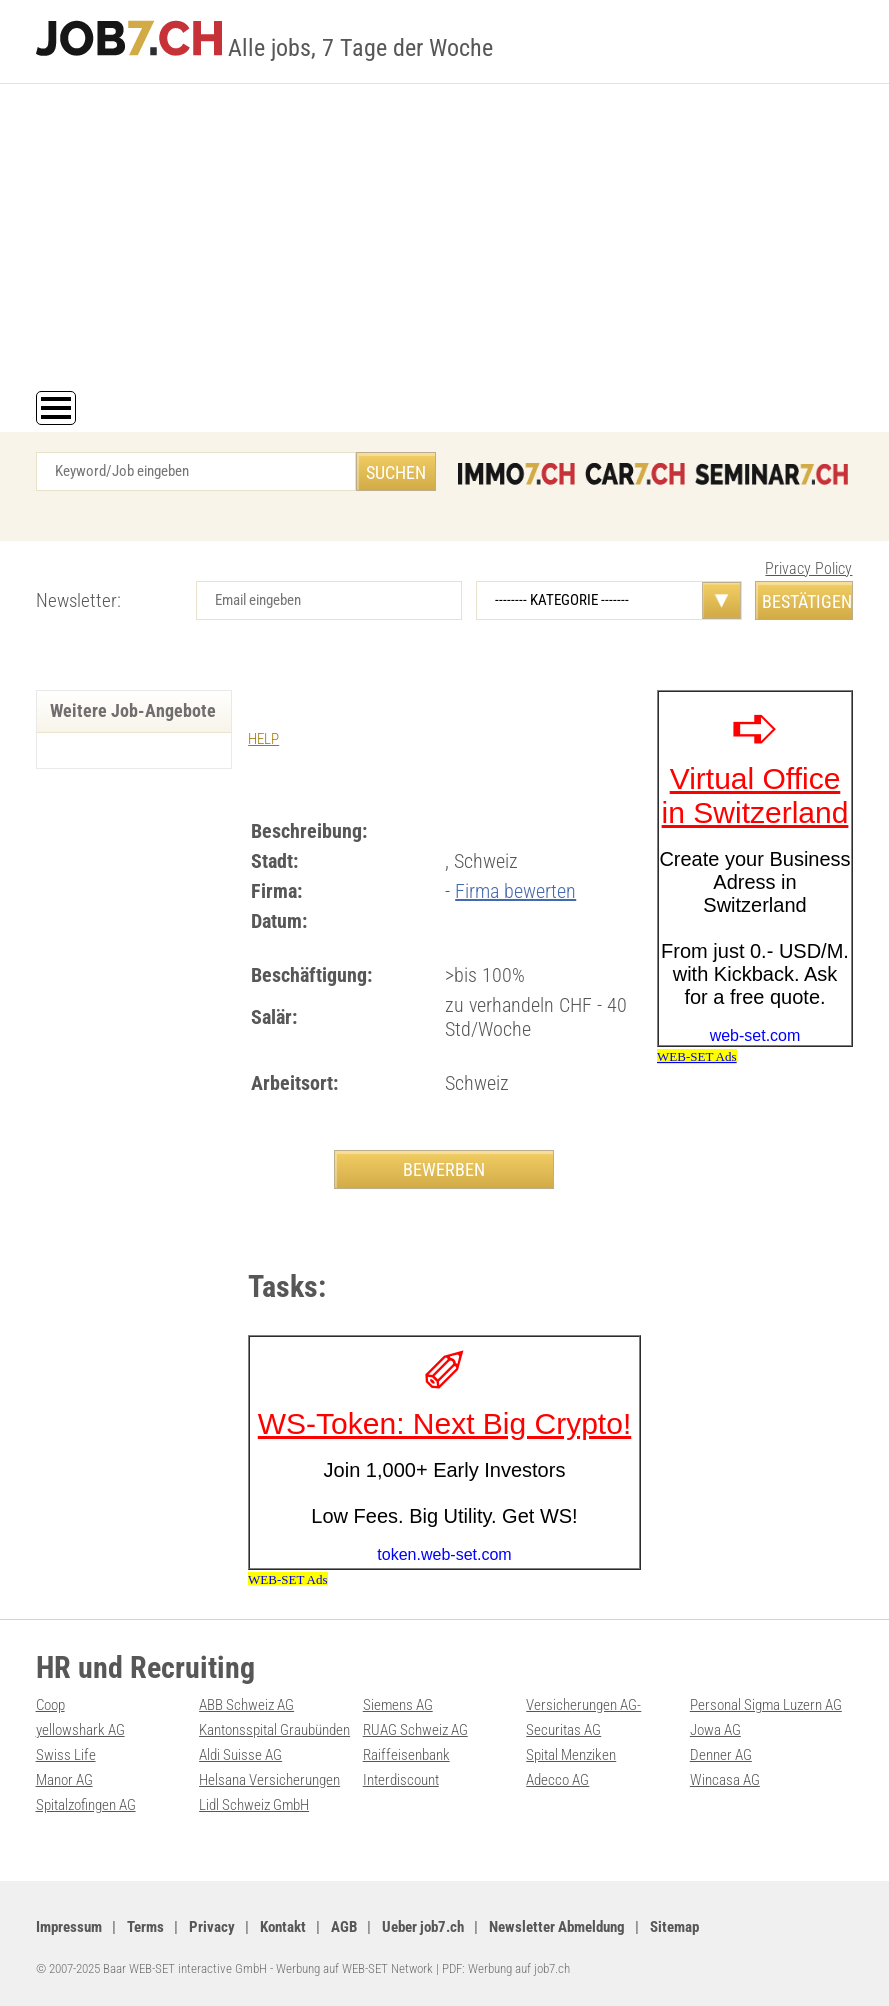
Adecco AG (557, 1780)
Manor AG (64, 1780)
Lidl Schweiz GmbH (254, 1805)
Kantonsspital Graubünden (274, 1730)
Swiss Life (66, 1755)
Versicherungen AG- (583, 1705)
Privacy (212, 1927)
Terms (145, 1927)
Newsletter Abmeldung (557, 1927)
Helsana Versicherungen (269, 1780)
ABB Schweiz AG (246, 1705)
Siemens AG (398, 1705)
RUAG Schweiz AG (415, 1730)
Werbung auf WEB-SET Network (354, 1968)
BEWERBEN (444, 1169)
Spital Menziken (571, 1755)
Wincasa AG (725, 1780)
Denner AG (721, 1755)
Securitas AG (563, 1730)
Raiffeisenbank (406, 1755)
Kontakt (283, 1927)
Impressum (69, 1927)
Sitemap (674, 1927)
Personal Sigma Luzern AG (766, 1705)
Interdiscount (401, 1780)
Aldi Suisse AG (240, 1755)
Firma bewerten (515, 891)
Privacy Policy (808, 568)
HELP (263, 739)
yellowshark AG (80, 1730)
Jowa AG (715, 1730)
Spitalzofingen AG (86, 1805)
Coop (50, 1705)
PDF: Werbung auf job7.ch (506, 1968)
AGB (344, 1927)
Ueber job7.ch (423, 1927)
